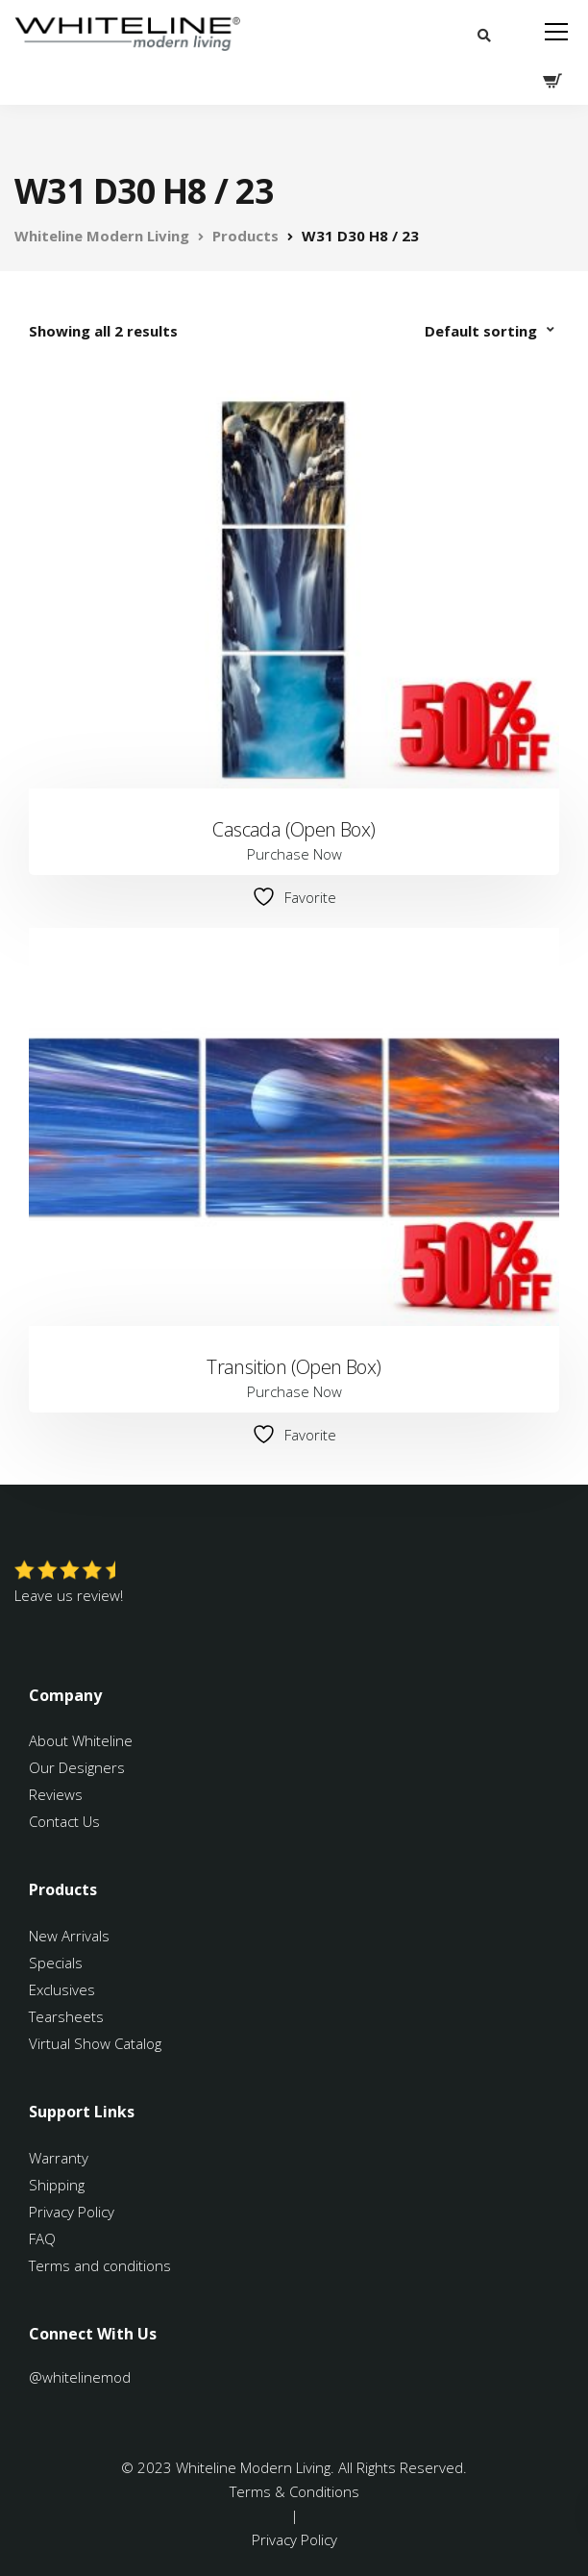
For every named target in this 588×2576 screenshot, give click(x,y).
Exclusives (62, 1989)
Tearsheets (66, 2016)
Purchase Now (294, 853)
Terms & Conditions (294, 2491)
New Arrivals (69, 1935)
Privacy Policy (71, 2211)
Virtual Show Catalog (97, 2043)
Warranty (60, 2157)
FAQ (42, 2238)
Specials (56, 1962)
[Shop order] (492, 330)
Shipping (57, 2184)
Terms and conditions (100, 2265)
